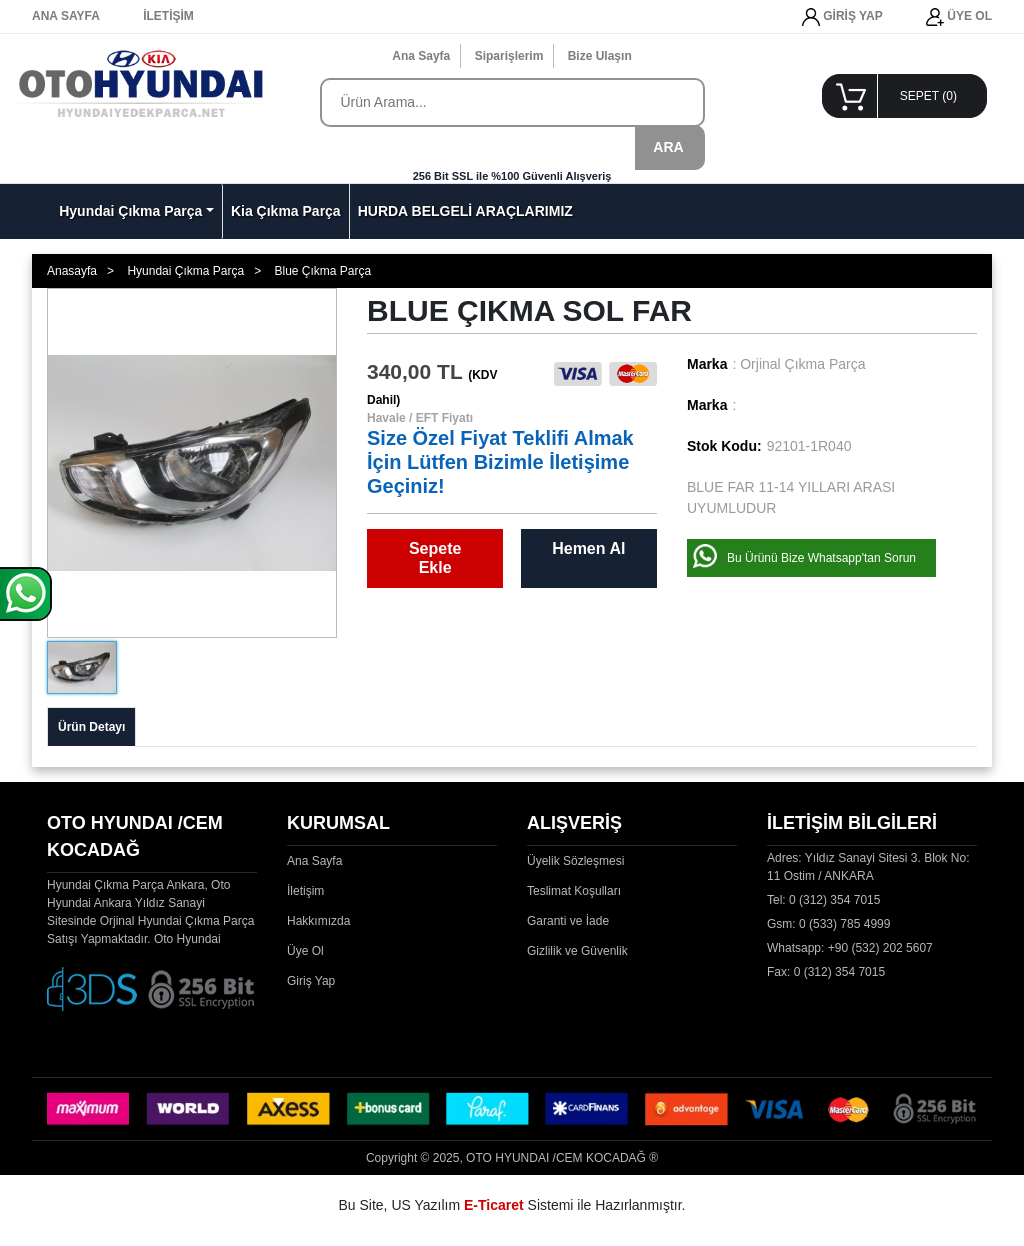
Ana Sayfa (421, 56)
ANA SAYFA (66, 16)
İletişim (305, 891)
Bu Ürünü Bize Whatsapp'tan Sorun (821, 558)
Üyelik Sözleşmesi (575, 861)
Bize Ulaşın (600, 56)
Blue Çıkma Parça (322, 271)
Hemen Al (588, 548)
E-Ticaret (494, 1205)
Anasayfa (72, 271)
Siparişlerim (509, 56)
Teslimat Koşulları (574, 891)
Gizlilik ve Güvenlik (577, 951)
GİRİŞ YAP (842, 17)
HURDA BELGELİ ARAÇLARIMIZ (465, 211)
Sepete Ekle (435, 558)
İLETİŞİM (168, 16)
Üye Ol (305, 951)
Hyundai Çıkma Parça (130, 211)
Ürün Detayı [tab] (91, 727)
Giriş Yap (311, 981)
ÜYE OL (959, 17)
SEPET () (928, 96)
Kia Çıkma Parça (286, 211)
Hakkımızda (318, 921)
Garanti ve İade (568, 921)
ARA (668, 147)
